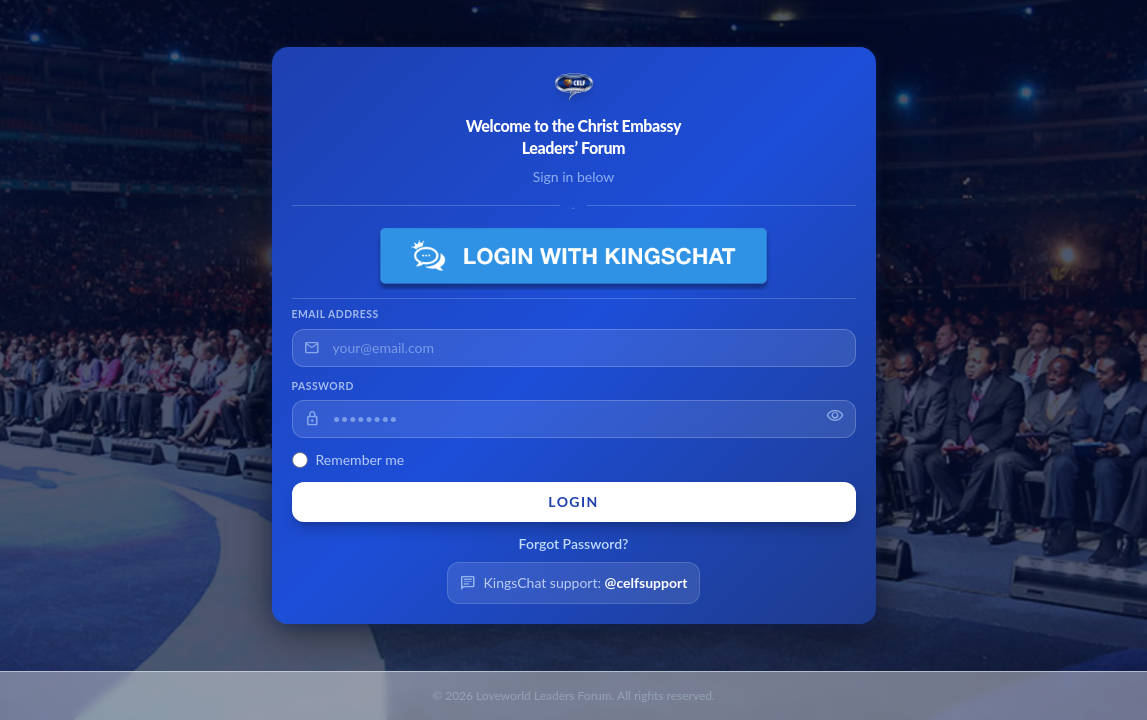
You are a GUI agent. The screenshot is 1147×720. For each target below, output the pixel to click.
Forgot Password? (574, 543)
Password (323, 386)
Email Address (335, 314)
